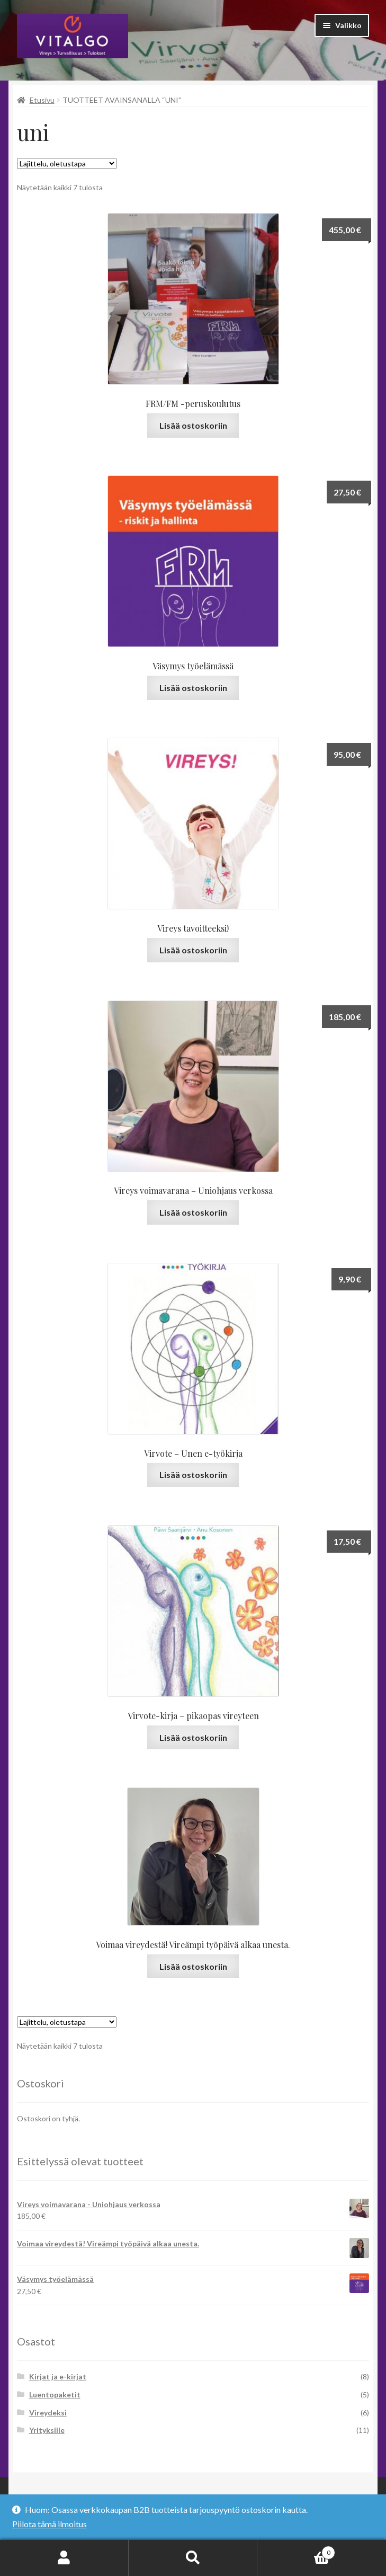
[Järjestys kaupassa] (66, 163)
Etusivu (42, 99)
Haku (193, 2558)
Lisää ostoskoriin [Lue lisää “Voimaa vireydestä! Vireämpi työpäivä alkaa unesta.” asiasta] (193, 1966)
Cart (296, 2551)
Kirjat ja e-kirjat (57, 2376)
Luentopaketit (54, 2394)
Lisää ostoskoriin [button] (193, 425)
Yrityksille (47, 2430)
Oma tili (64, 2558)
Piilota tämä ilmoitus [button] (49, 2524)
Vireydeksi (48, 2412)
